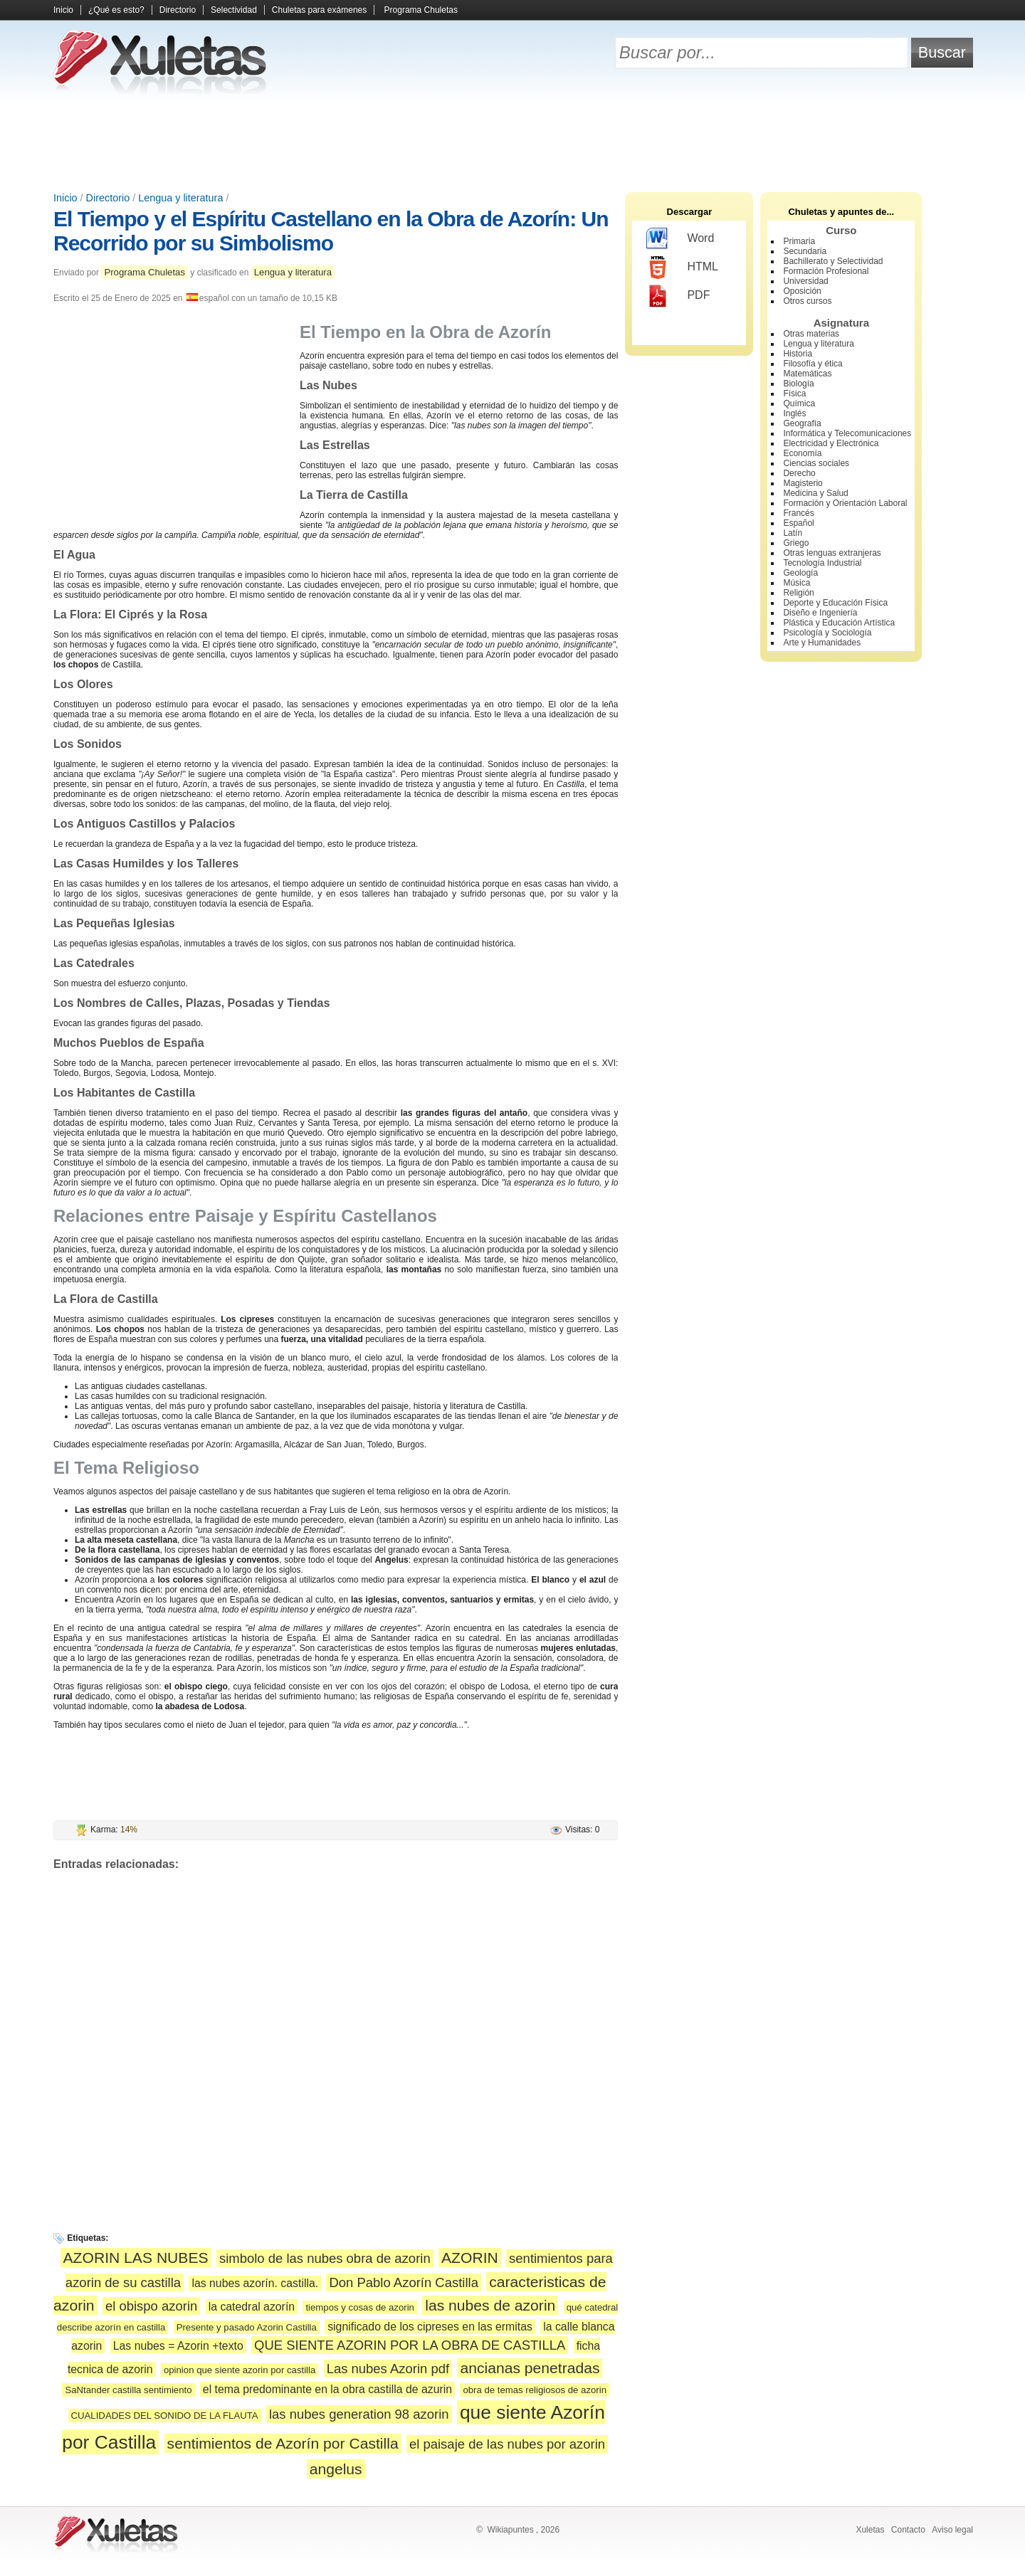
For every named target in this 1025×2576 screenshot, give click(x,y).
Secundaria (804, 251)
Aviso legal (952, 2530)
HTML (682, 267)
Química (799, 403)
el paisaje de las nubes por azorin (507, 2444)
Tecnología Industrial (822, 563)
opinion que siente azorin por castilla (239, 2370)
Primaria (799, 241)
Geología (800, 573)
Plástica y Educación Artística (839, 623)
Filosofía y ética (812, 364)
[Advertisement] (512, 142)
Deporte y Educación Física (835, 603)
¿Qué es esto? (116, 10)
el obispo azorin (151, 2305)
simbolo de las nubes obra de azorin (325, 2258)
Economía (802, 453)
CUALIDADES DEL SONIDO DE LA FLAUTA (164, 2415)
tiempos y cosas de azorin (359, 2307)
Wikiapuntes (510, 2530)
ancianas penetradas (529, 2368)
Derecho (799, 473)
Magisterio (802, 483)
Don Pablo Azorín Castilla (403, 2282)
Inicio (63, 10)
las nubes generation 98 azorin (359, 2414)
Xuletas (870, 2530)
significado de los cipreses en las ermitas (429, 2327)
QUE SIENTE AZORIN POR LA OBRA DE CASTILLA (409, 2345)
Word (680, 239)
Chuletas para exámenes (319, 10)
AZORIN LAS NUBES (136, 2257)
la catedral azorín (252, 2307)
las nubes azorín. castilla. (254, 2283)
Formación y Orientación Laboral (845, 503)
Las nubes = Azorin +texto (178, 2346)
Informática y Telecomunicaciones (847, 433)
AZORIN (469, 2257)
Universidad (805, 281)
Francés (798, 513)
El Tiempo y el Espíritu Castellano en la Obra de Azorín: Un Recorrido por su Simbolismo (331, 231)
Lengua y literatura (180, 198)
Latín (792, 533)
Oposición (802, 291)
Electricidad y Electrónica (830, 443)
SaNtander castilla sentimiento (128, 2390)
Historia (797, 354)
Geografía (802, 423)
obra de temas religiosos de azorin (534, 2390)
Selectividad (234, 10)
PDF (678, 296)
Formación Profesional (825, 271)
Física (794, 393)
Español (798, 523)
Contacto (908, 2530)
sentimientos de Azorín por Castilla (283, 2443)
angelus (336, 2469)
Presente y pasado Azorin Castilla (247, 2327)
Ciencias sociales (816, 463)
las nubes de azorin (490, 2305)
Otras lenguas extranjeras (832, 553)
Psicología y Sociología (827, 633)
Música (796, 583)
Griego (796, 543)
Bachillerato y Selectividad (833, 261)
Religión (798, 593)
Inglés (794, 413)
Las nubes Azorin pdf (388, 2368)
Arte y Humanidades (822, 643)
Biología (798, 384)
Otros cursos (807, 301)
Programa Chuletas (421, 10)
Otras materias (811, 334)
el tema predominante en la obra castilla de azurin (327, 2389)
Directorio (177, 10)
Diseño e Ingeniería (820, 613)
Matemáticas (807, 374)
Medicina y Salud (815, 493)
